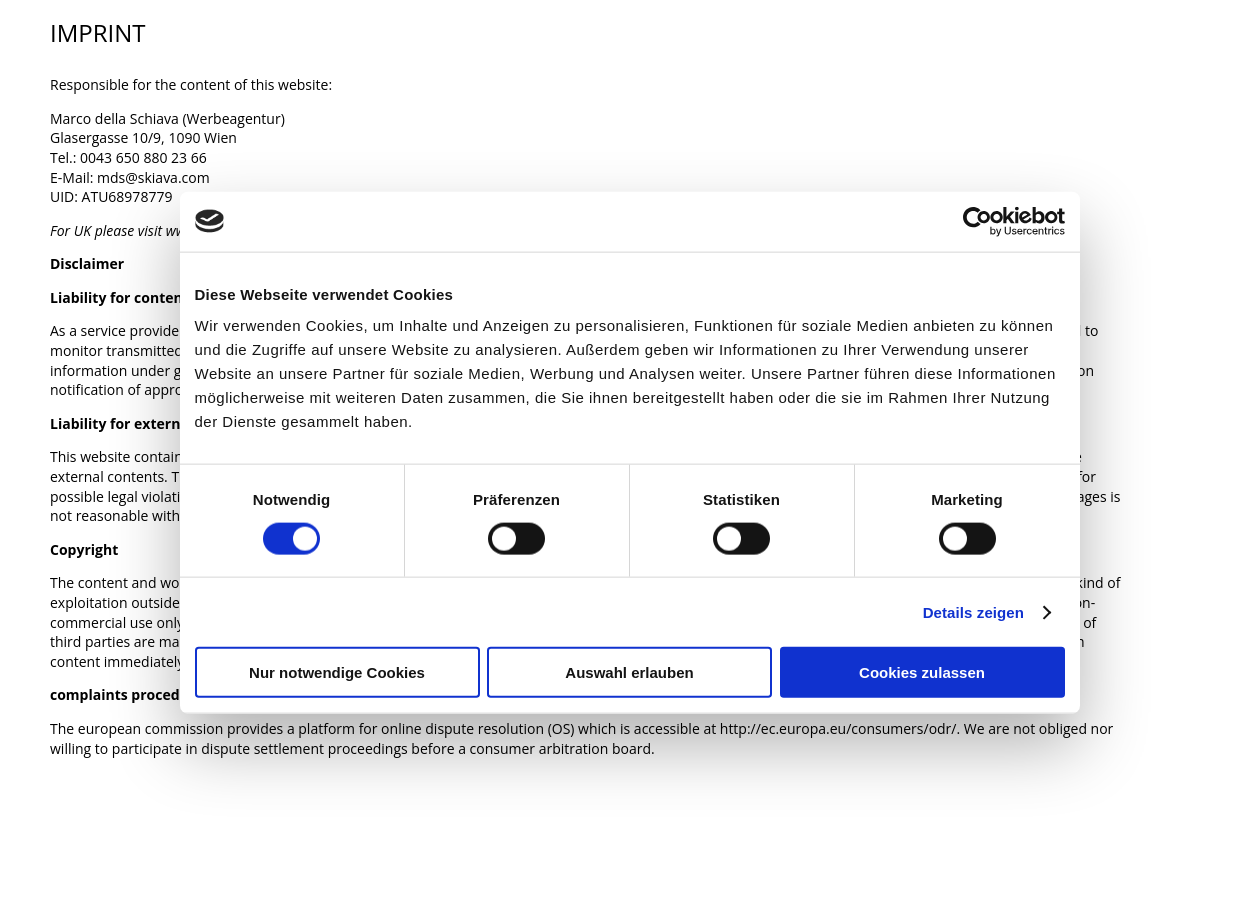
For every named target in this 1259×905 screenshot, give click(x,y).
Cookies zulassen (922, 672)
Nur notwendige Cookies (337, 672)
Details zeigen (973, 611)
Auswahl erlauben (629, 672)
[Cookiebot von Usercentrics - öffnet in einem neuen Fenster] (977, 221)
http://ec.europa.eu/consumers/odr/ (838, 728)
